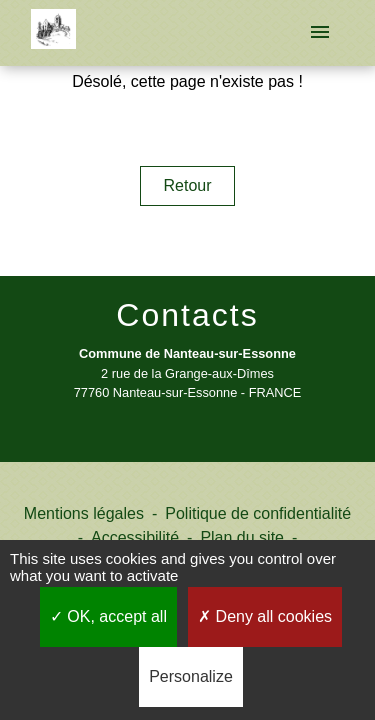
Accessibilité (135, 537)
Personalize (191, 676)
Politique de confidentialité (258, 513)
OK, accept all (108, 616)
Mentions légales (84, 513)
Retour (187, 185)
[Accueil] (53, 33)
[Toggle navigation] (320, 33)
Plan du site (242, 537)
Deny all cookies (265, 616)
